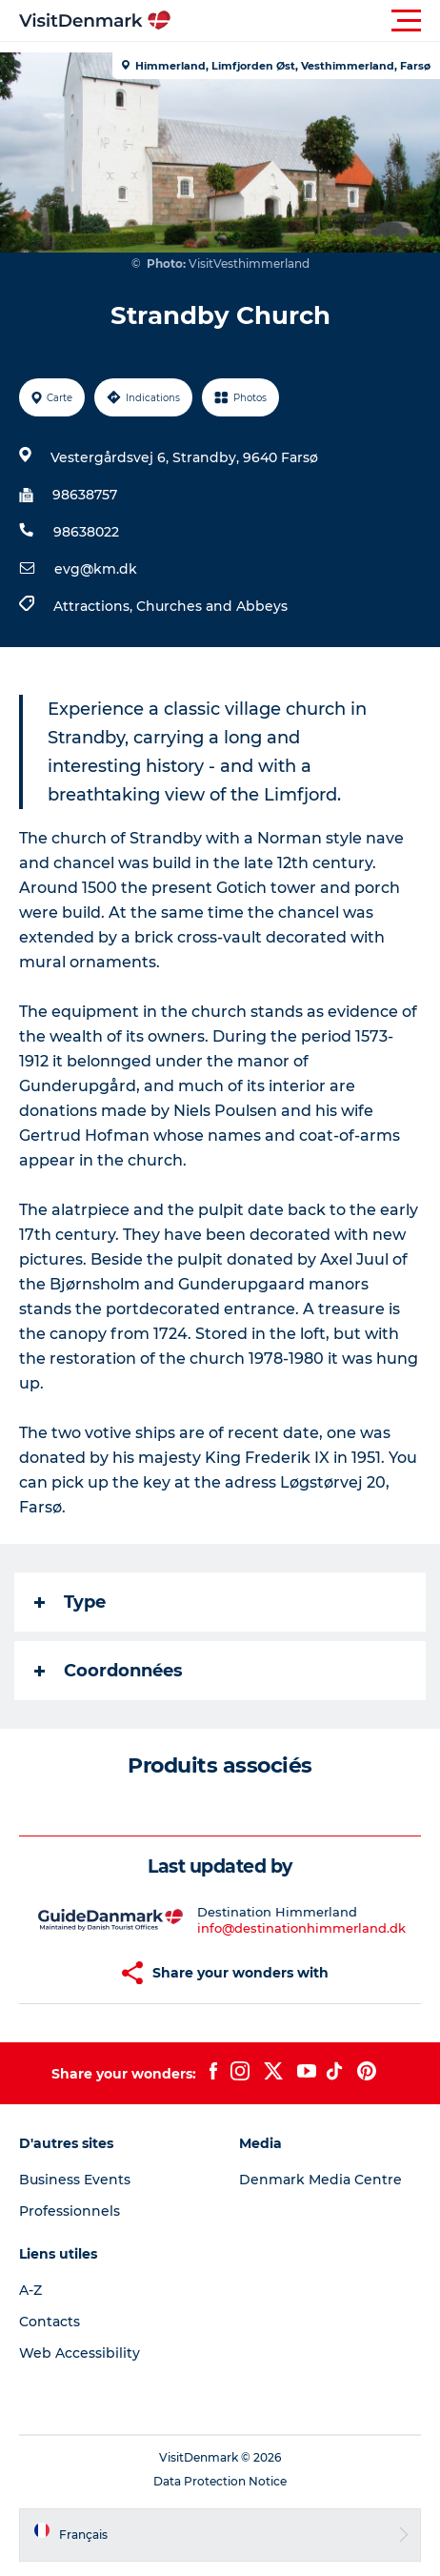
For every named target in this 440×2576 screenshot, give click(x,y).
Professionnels (69, 2211)
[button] (305, 21)
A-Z (30, 2290)
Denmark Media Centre (320, 2179)
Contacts (49, 2321)
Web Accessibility (79, 2353)
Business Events (74, 2179)
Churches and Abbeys (212, 606)
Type (70, 1602)
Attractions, (94, 606)
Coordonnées (108, 1670)
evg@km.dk (95, 569)
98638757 (84, 494)
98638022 (86, 531)
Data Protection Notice (220, 2481)
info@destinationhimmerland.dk (301, 1928)
